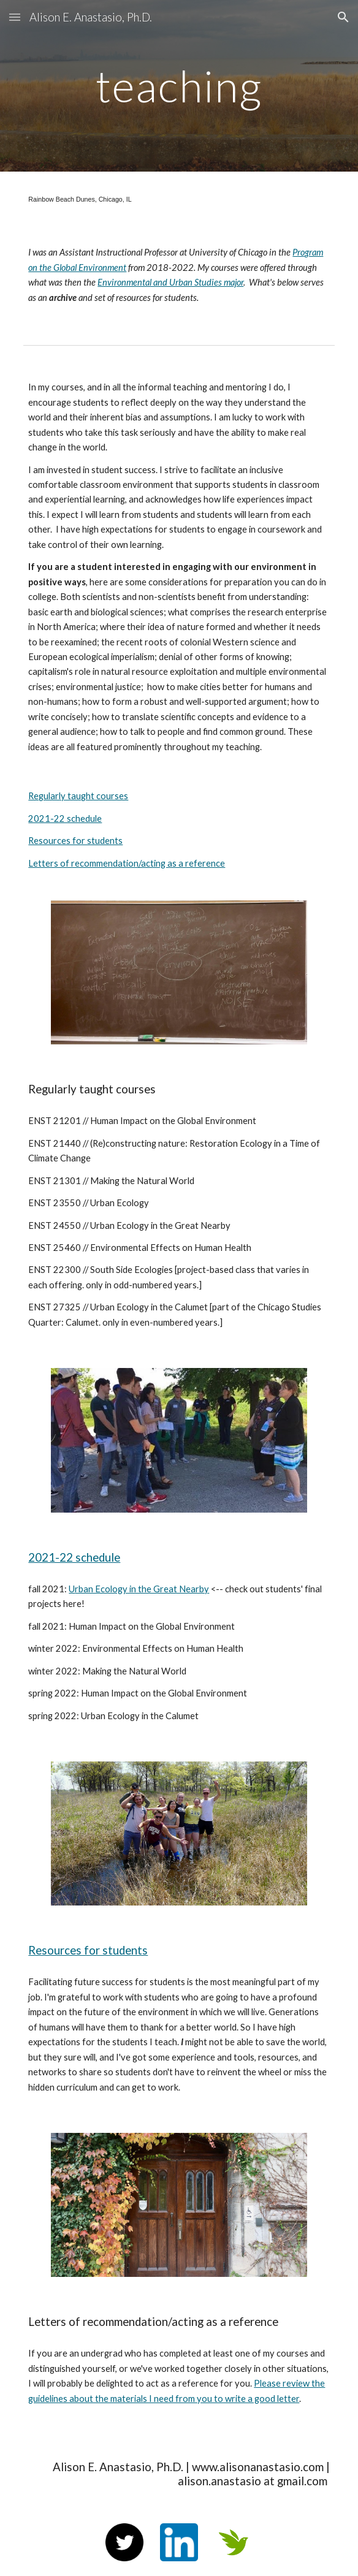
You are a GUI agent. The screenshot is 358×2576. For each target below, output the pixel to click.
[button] (14, 17)
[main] (178, 86)
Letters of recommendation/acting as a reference (126, 863)
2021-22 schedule (65, 818)
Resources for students (75, 840)
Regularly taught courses (78, 796)
